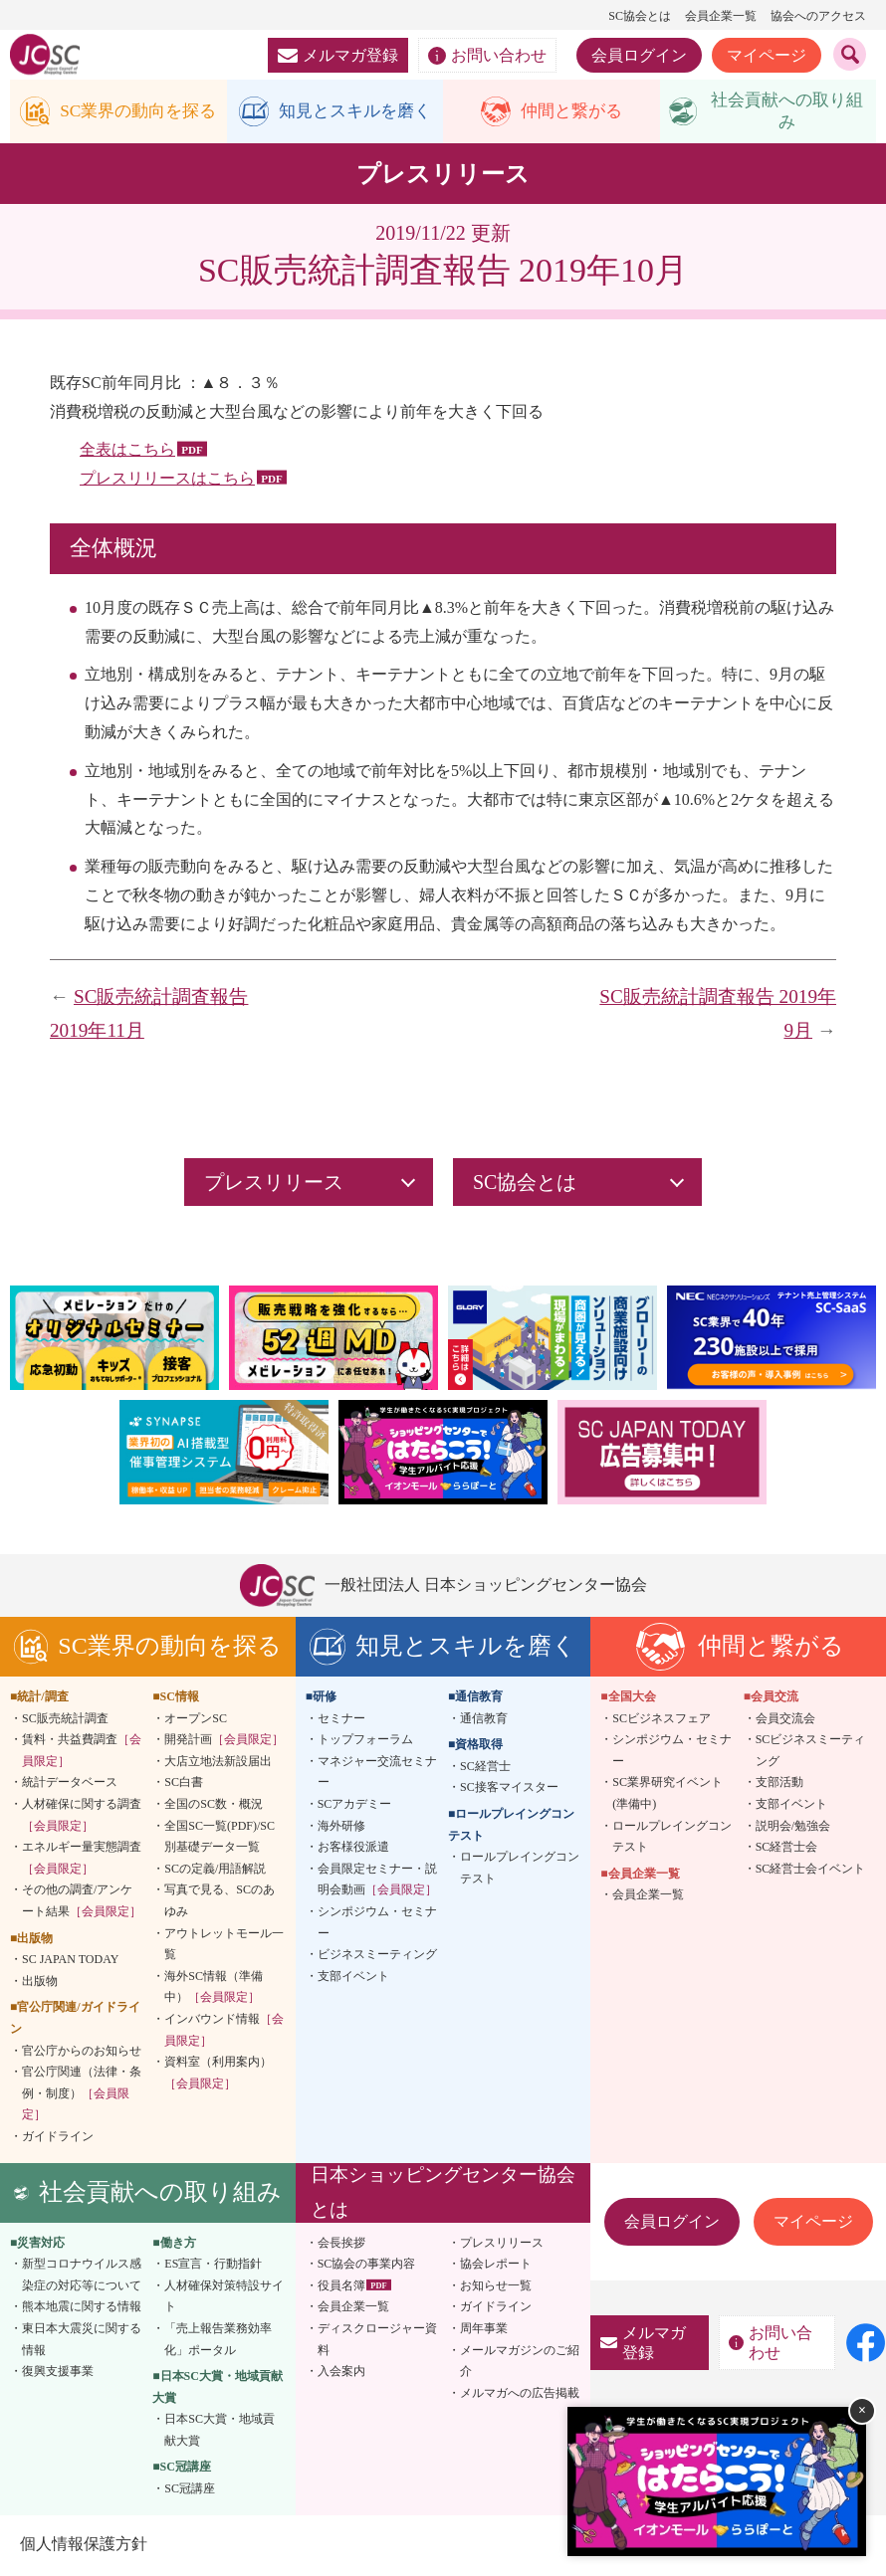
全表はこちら (127, 452)
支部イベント (353, 1978)
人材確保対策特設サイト (224, 2298)
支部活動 (779, 1785)
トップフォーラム (365, 1742)
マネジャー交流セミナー (377, 1775)
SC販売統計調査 (65, 1720)
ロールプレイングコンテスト (519, 1870)
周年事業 (484, 2331)
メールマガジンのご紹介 (519, 2363)
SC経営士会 (787, 1850)
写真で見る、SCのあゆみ (219, 1903)
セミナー (341, 1720)
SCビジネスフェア (661, 1720)
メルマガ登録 (338, 55)
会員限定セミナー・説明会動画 (377, 1882)
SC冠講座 (189, 2491)
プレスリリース (502, 2245)
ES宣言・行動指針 (213, 2267)
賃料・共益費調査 (81, 1753)
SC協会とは (639, 16)
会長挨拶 (341, 2245)
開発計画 (224, 1742)
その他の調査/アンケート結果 (81, 1903)
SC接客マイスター (509, 1790)
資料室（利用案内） (218, 2075)
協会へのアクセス (818, 16)
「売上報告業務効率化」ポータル (218, 2342)
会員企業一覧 (721, 16)
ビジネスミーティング (377, 1957)
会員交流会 (785, 1720)
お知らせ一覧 (496, 2287)
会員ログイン (639, 55)
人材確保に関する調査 (81, 1818)
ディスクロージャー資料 (377, 2342)
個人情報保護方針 (83, 2545)
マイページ (766, 55)
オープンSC (195, 1720)
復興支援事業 (58, 2374)
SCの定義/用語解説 (215, 1872)
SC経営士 (485, 1769)
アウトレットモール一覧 (224, 1946)
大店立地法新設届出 (218, 1764)
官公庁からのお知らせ (81, 2053)
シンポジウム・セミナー (377, 1925)
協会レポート (496, 2267)
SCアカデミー (355, 1807)
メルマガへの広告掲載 (519, 2395)
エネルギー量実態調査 (81, 1861)
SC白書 (183, 1785)
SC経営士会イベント (811, 1872)
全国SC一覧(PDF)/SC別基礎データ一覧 (219, 1839)
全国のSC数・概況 (213, 1807)
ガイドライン (58, 2139)
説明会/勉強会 (793, 1828)
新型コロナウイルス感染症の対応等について (81, 2277)
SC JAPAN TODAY (70, 1962)
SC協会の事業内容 (367, 2267)
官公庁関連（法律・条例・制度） (81, 2096)
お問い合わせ (487, 56)
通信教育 (484, 1720)
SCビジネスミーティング (811, 1753)
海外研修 (341, 1828)
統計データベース (69, 1785)
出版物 (40, 1983)
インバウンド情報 (224, 2033)
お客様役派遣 (353, 1850)
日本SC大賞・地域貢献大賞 (219, 2433)
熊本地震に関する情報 (81, 2309)
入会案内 (341, 2374)
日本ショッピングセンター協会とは (443, 2194)
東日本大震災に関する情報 (81, 2342)
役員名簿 (341, 2287)
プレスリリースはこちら (167, 481)
